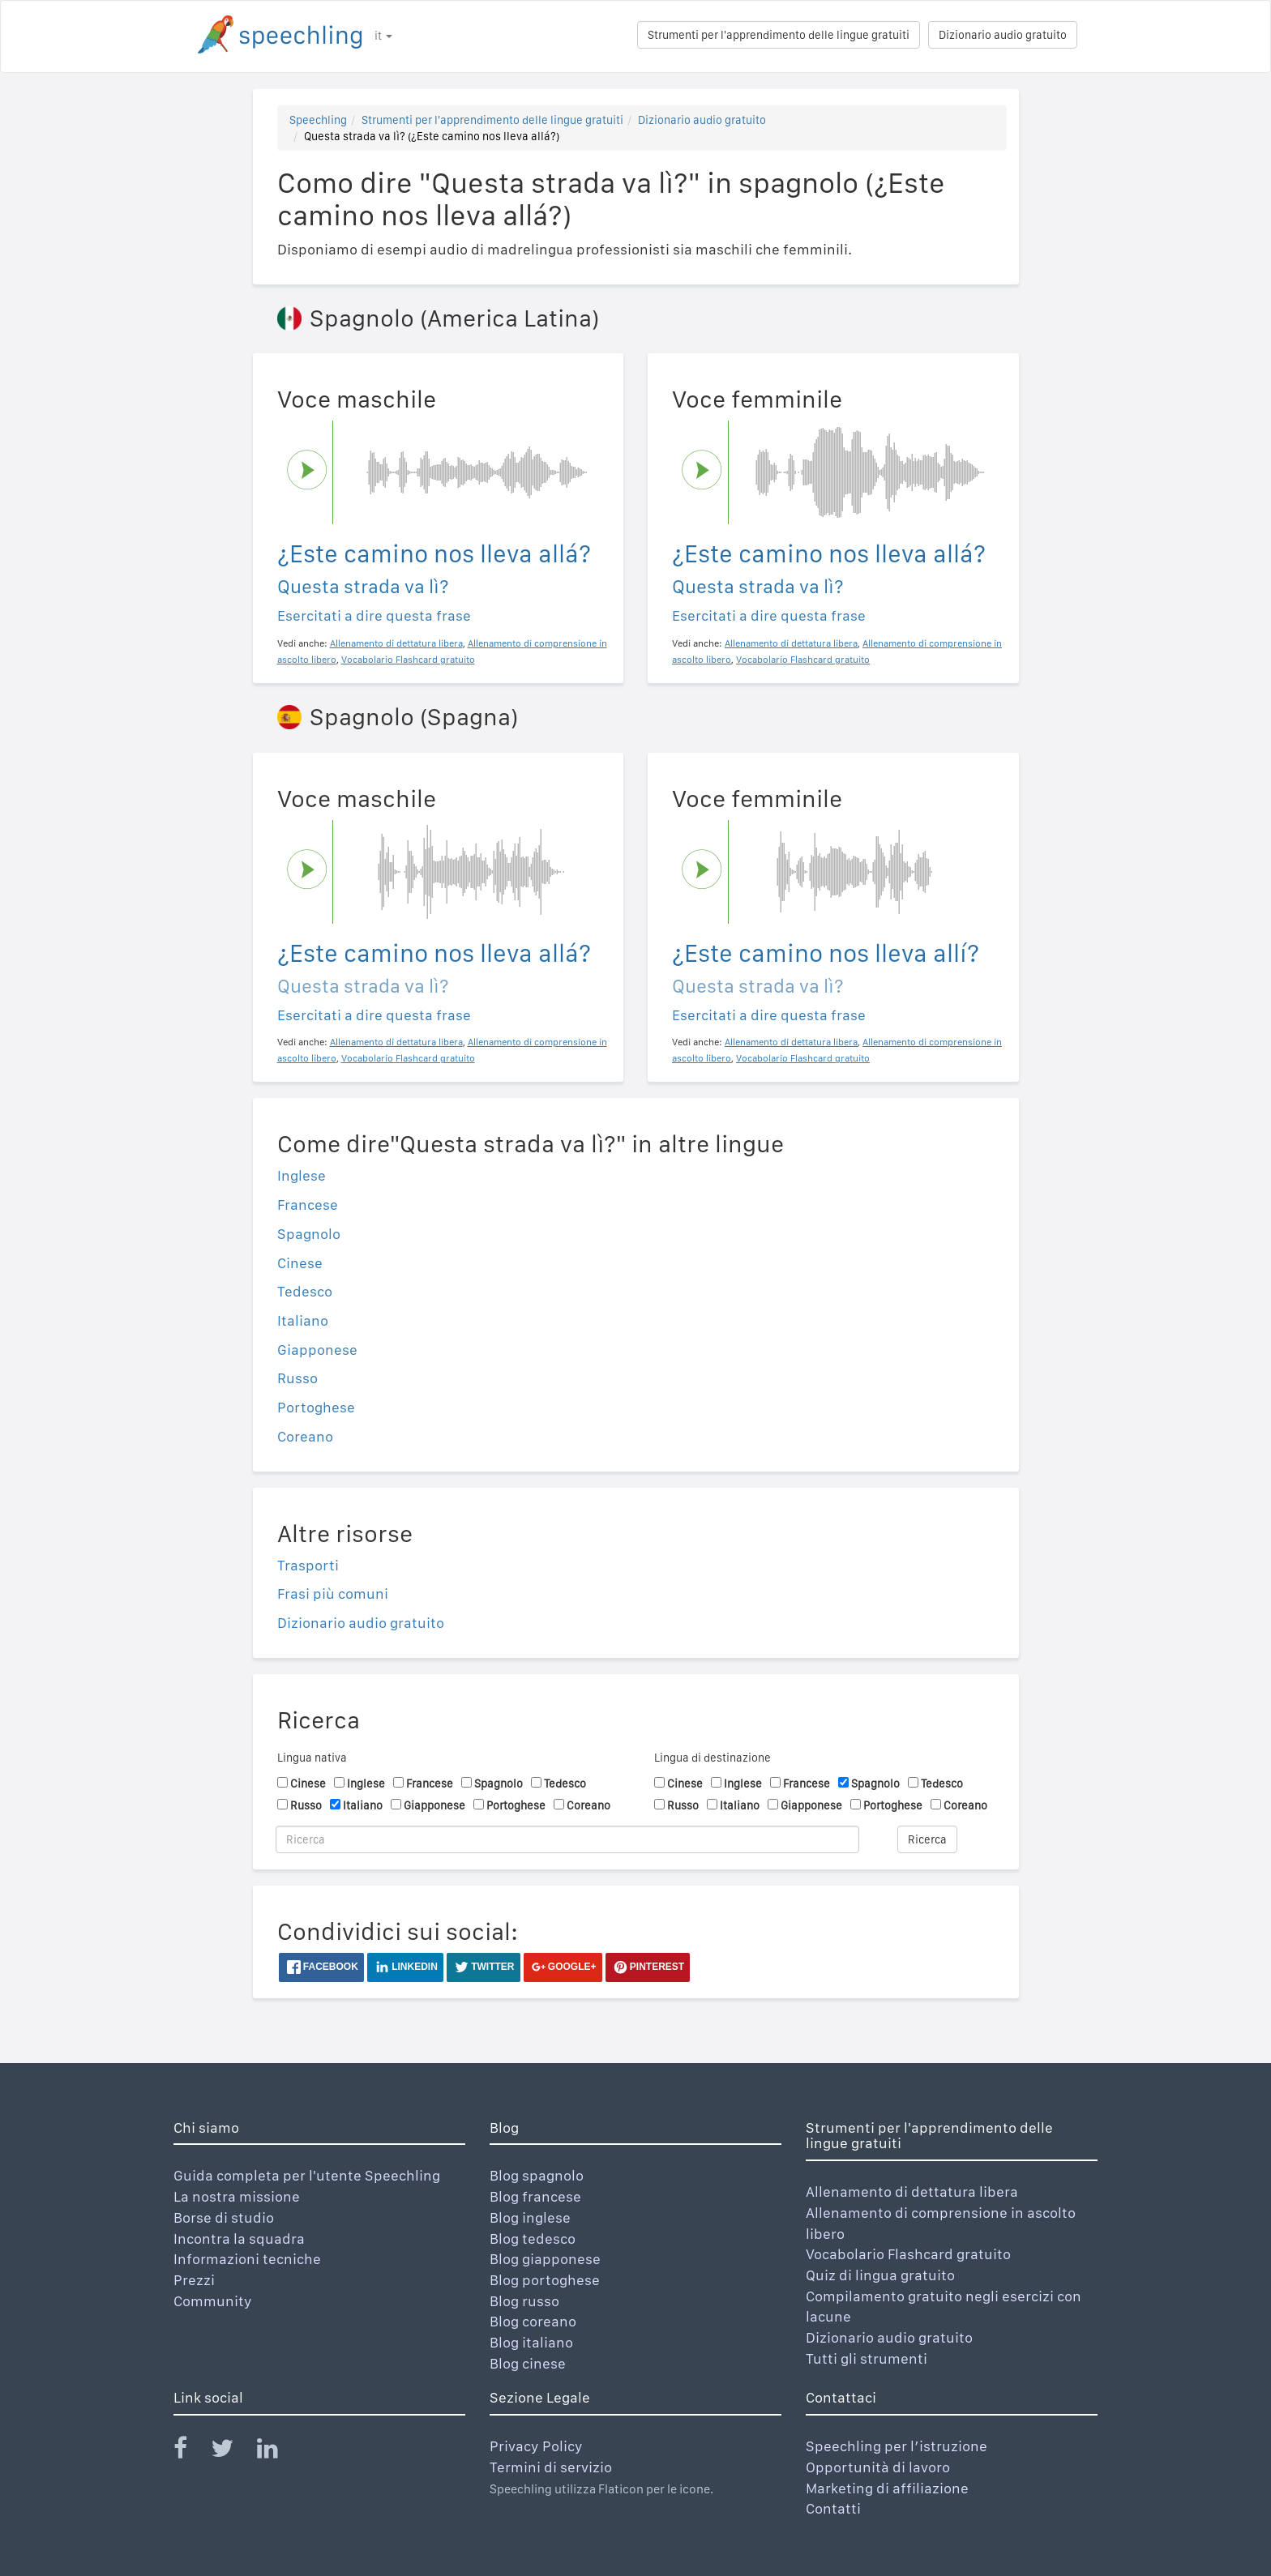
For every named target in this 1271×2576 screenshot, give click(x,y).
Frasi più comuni (332, 1593)
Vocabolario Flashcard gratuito (908, 2253)
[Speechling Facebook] (190, 2451)
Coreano (305, 1436)
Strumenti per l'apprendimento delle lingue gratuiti (778, 34)
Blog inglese (530, 2217)
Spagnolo (308, 1233)
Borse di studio (223, 2217)
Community (212, 2300)
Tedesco (304, 1291)
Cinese (300, 1262)
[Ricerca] (567, 1839)
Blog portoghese (545, 2279)
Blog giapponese (545, 2258)
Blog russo (524, 2300)
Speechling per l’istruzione (896, 2445)
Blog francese (535, 2196)
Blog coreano (533, 2321)
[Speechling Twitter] (232, 2451)
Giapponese (317, 1349)
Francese (307, 1204)
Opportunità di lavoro (878, 2467)
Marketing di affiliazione (887, 2488)
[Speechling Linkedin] (277, 2451)
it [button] (383, 35)
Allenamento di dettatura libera (912, 2191)
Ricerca (927, 1839)
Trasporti (308, 1565)
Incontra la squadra (239, 2238)
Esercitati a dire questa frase (374, 615)
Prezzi (194, 2279)
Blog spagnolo (537, 2175)
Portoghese (316, 1407)
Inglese (301, 1175)
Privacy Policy (536, 2445)
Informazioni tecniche (247, 2258)
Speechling (318, 119)
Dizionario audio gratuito (1003, 34)
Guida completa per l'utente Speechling (306, 2175)
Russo (297, 1377)
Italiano (302, 1320)
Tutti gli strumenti (866, 2358)
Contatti (833, 2508)
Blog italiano (531, 2342)
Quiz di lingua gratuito (880, 2274)
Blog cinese (528, 2363)
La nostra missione (236, 2196)
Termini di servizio (551, 2467)
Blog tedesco (533, 2238)
